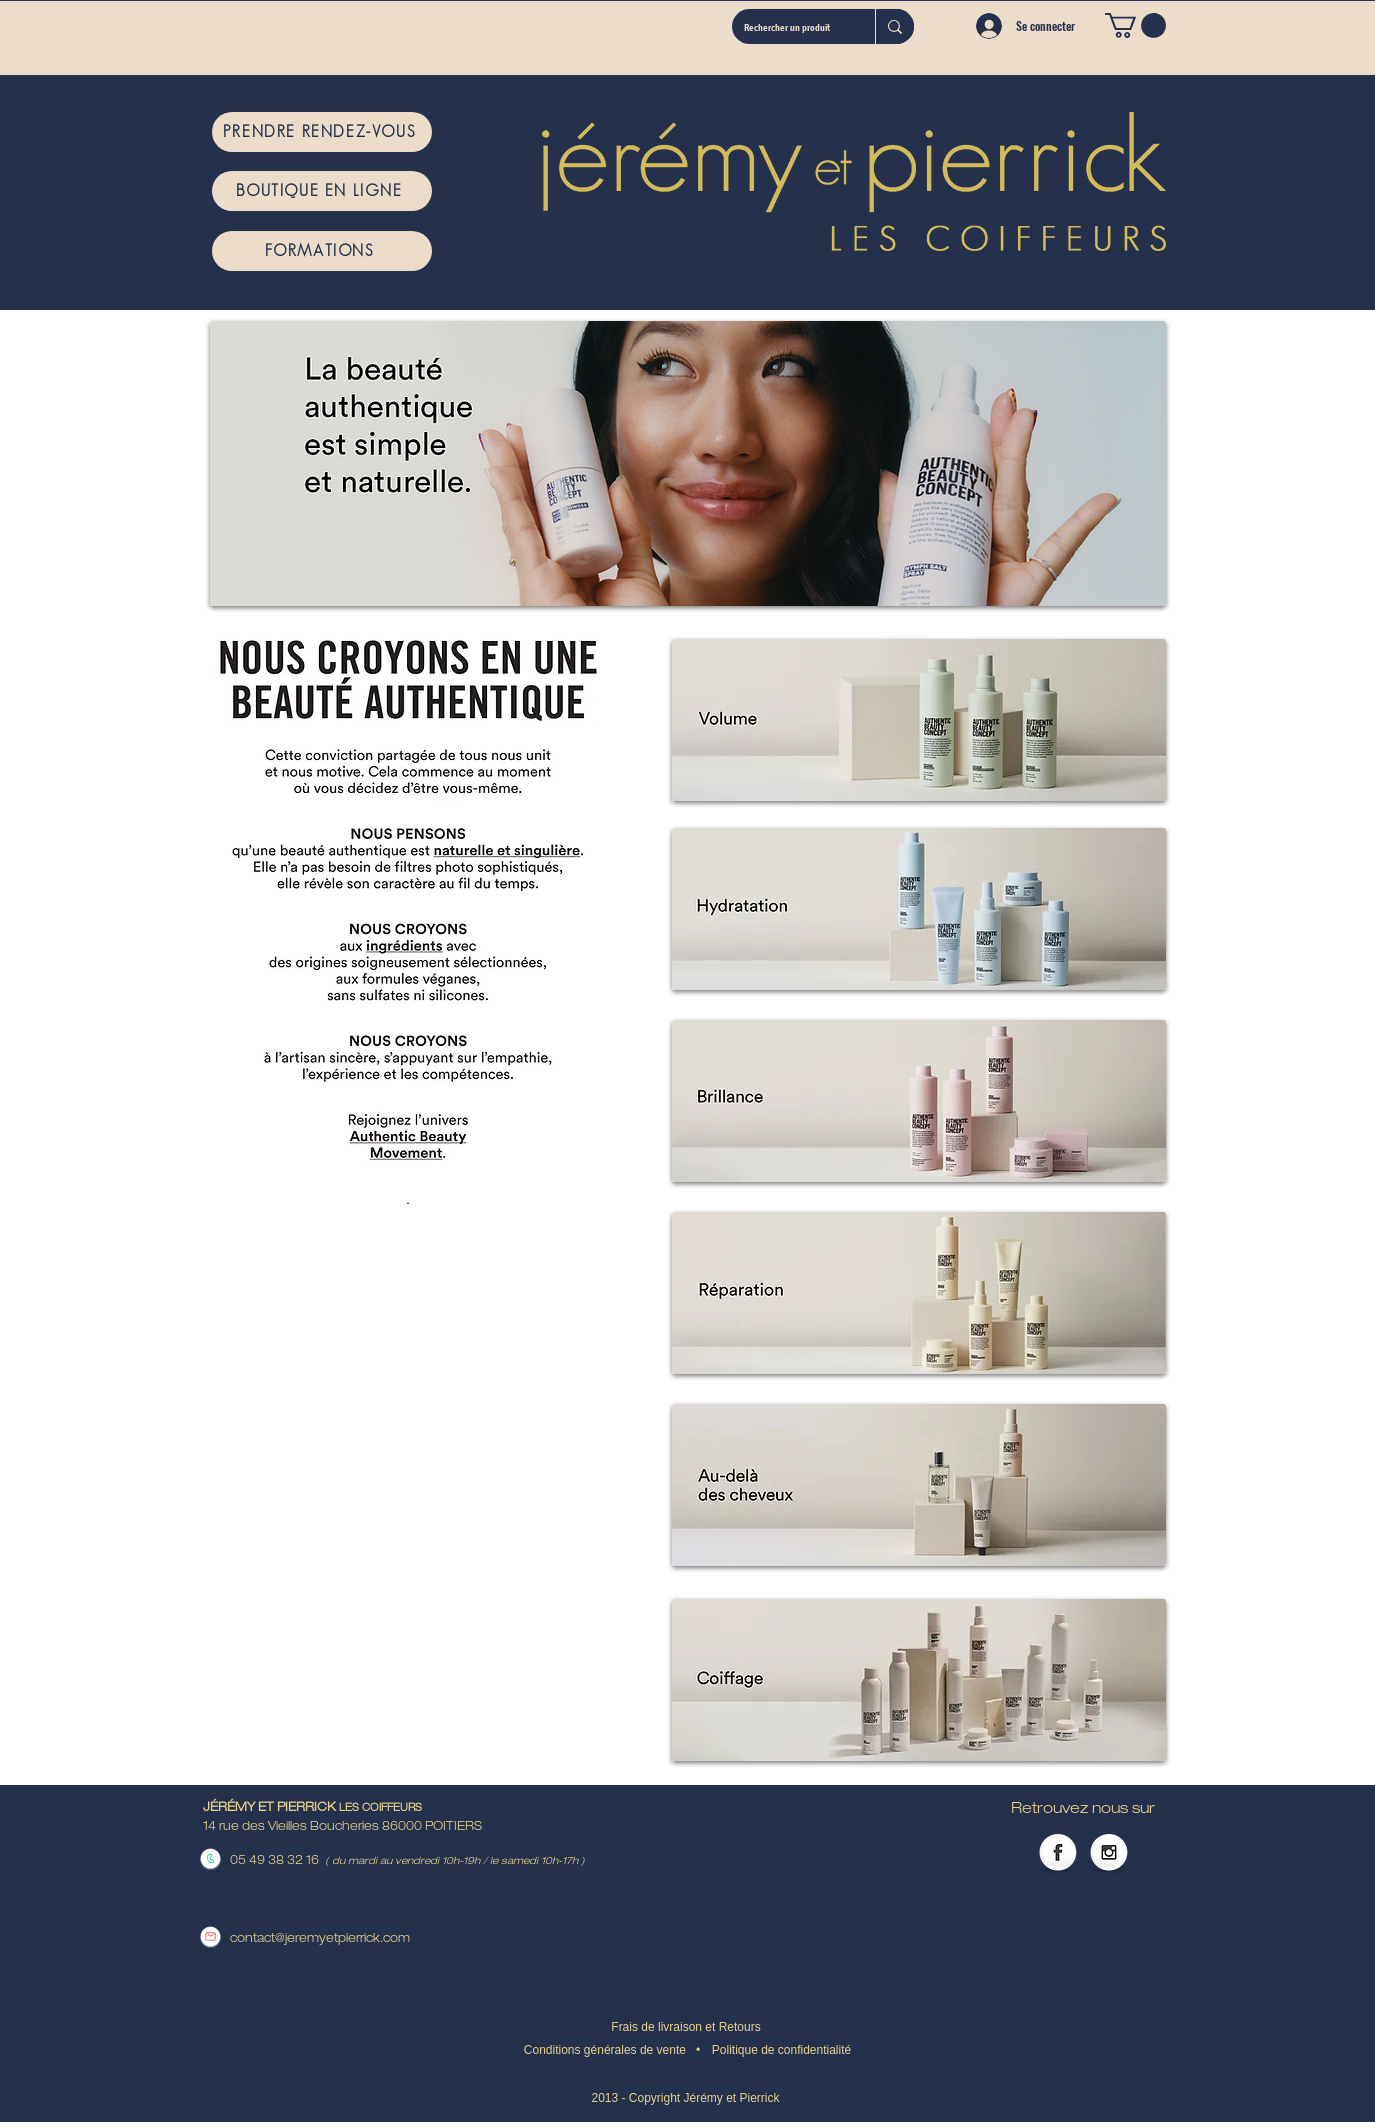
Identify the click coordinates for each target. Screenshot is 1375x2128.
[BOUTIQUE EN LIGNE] (322, 191)
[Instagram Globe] (1109, 1854)
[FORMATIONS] (322, 251)
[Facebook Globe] (1058, 1854)
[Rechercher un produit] (788, 26)
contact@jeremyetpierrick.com (320, 1939)
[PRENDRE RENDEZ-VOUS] (322, 132)
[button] (1135, 25)
